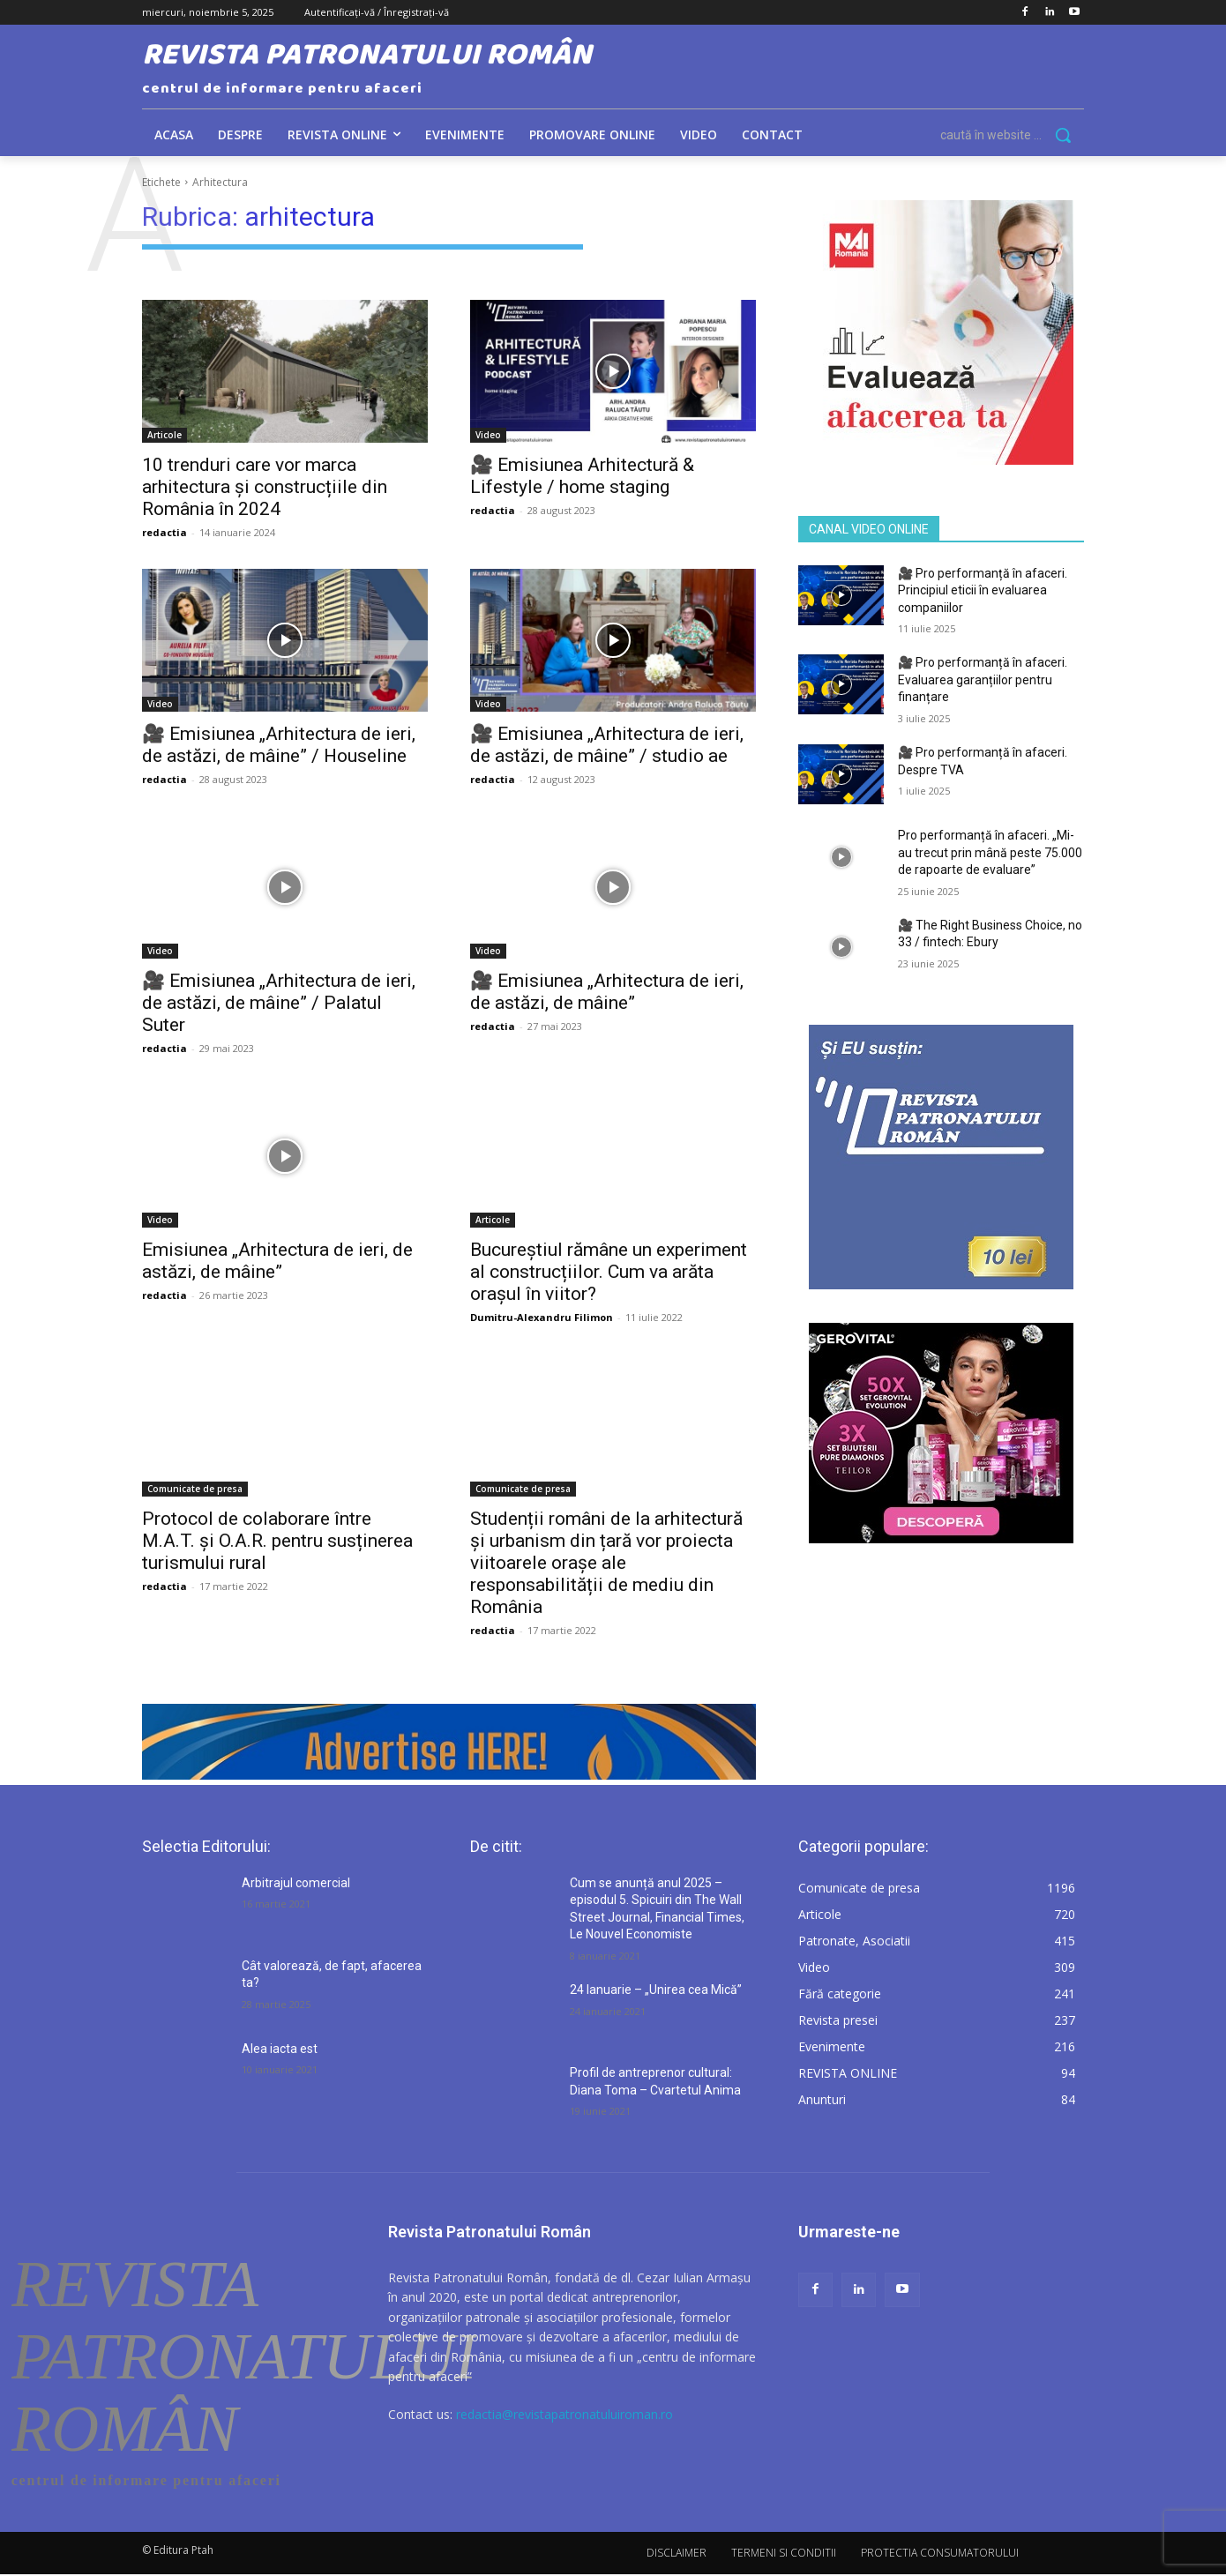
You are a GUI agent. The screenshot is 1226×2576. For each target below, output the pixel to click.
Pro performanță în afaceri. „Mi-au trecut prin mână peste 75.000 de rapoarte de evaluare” (990, 852)
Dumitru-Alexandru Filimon (541, 1317)
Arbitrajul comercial (296, 1883)
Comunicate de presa (195, 1488)
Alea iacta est (280, 2049)
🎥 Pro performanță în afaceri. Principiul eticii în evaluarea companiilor (982, 590)
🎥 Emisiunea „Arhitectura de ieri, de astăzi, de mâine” (607, 991)
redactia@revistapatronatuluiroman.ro (564, 2414)
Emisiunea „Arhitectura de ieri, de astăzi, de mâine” (277, 1260)
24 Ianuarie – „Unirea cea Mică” (656, 1989)
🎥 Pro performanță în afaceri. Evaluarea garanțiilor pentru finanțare (982, 679)
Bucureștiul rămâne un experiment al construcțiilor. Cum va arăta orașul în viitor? (608, 1271)
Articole (164, 435)
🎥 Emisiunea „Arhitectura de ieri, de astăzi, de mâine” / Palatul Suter (278, 1002)
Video (488, 435)
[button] (1012, 135)
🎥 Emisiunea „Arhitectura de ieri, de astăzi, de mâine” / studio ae (607, 744)
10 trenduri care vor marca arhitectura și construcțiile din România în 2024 (264, 486)
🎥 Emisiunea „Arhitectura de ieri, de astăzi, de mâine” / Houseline (278, 744)
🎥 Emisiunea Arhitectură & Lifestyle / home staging (582, 475)
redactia (164, 532)
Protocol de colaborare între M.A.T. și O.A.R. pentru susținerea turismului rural (277, 1540)
